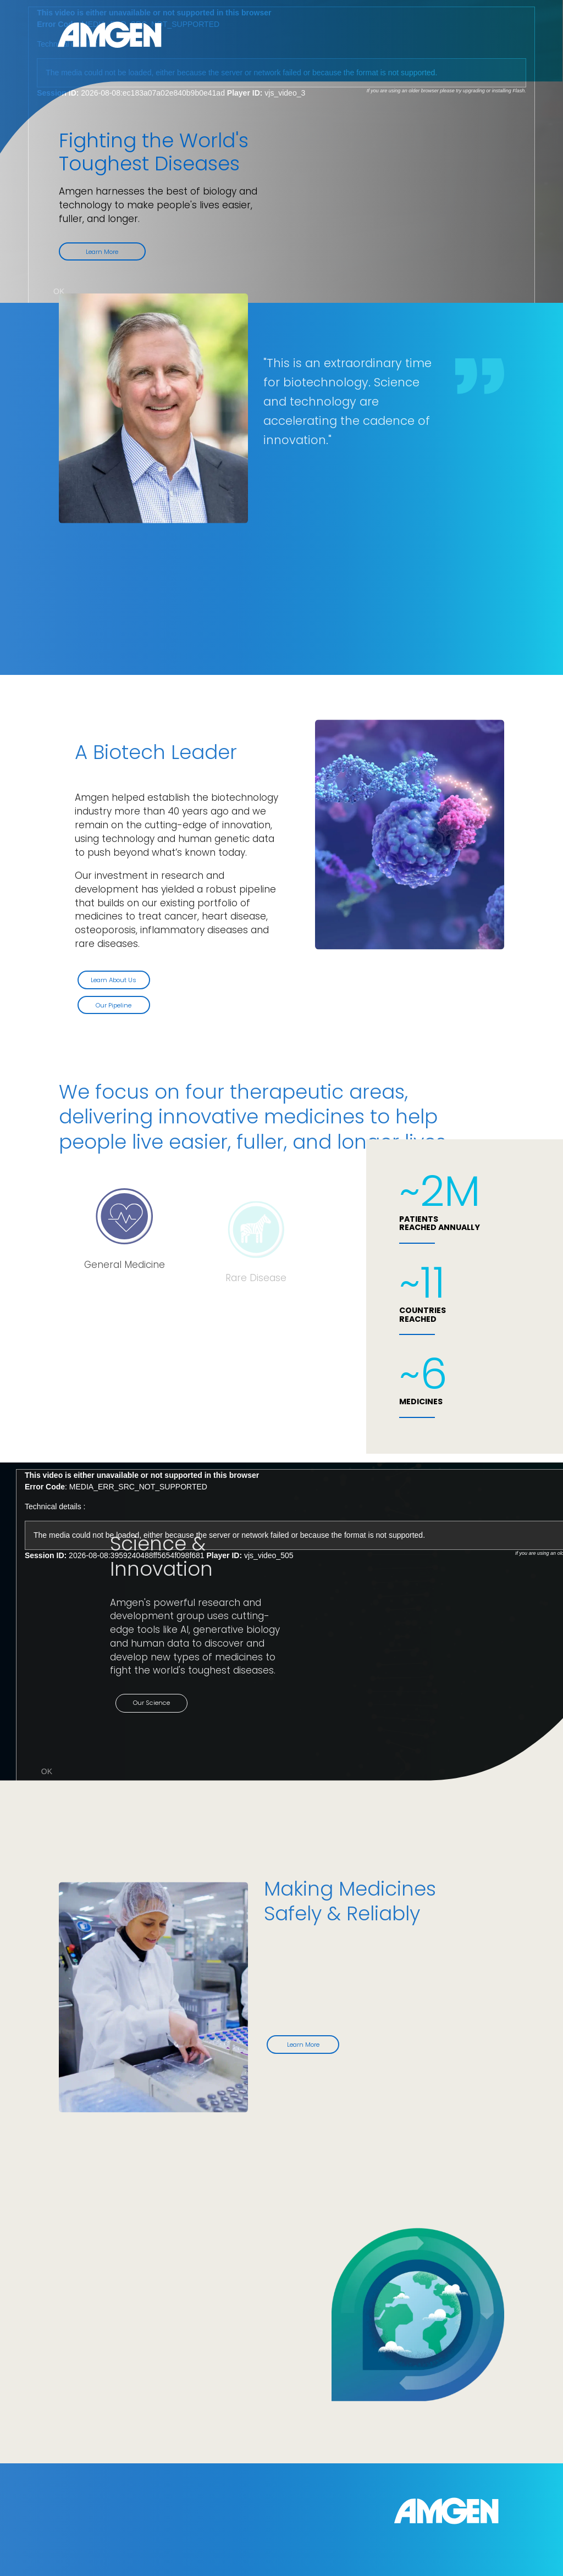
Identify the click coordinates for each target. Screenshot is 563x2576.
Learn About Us (118, 980)
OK (58, 291)
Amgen (109, 35)
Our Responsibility (119, 2359)
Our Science (169, 1702)
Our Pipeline (118, 1005)
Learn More (102, 251)
